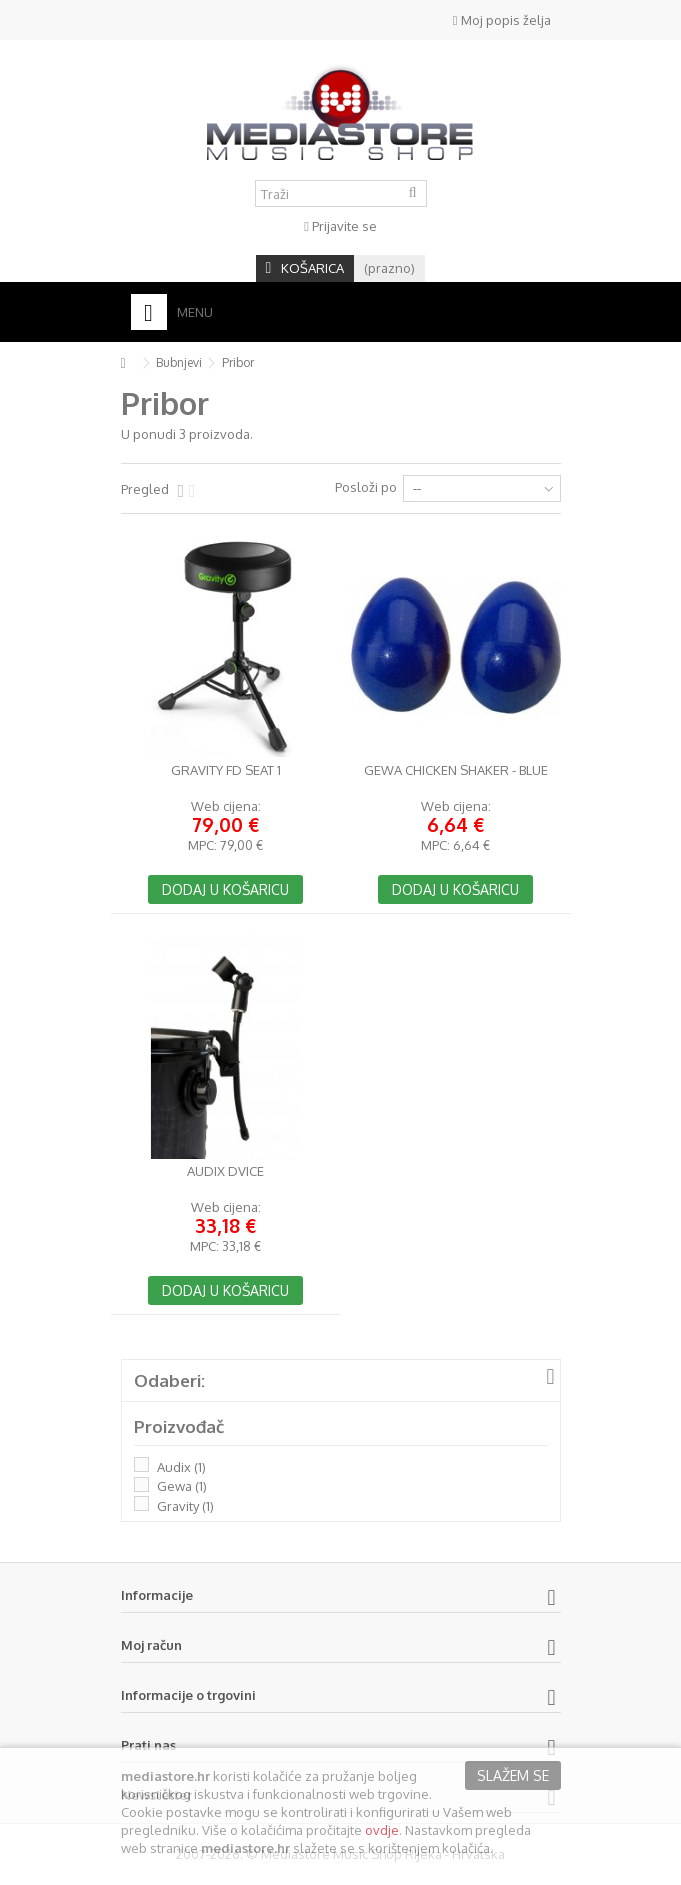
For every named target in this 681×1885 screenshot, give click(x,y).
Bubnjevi (179, 362)
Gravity (185, 1506)
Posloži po (366, 487)
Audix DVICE (225, 1171)
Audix (181, 1467)
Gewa (182, 1486)
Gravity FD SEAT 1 (226, 770)
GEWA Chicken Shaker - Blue (456, 770)
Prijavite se (340, 226)
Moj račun (151, 1645)
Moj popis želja (502, 20)
